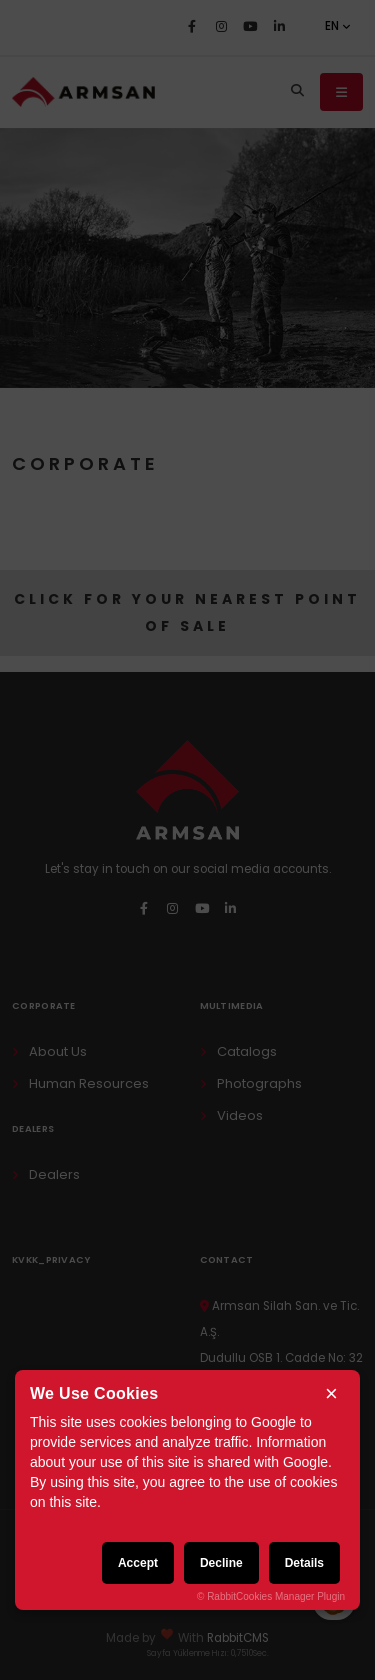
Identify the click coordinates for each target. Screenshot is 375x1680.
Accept (138, 1563)
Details (304, 1563)
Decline (221, 1563)
